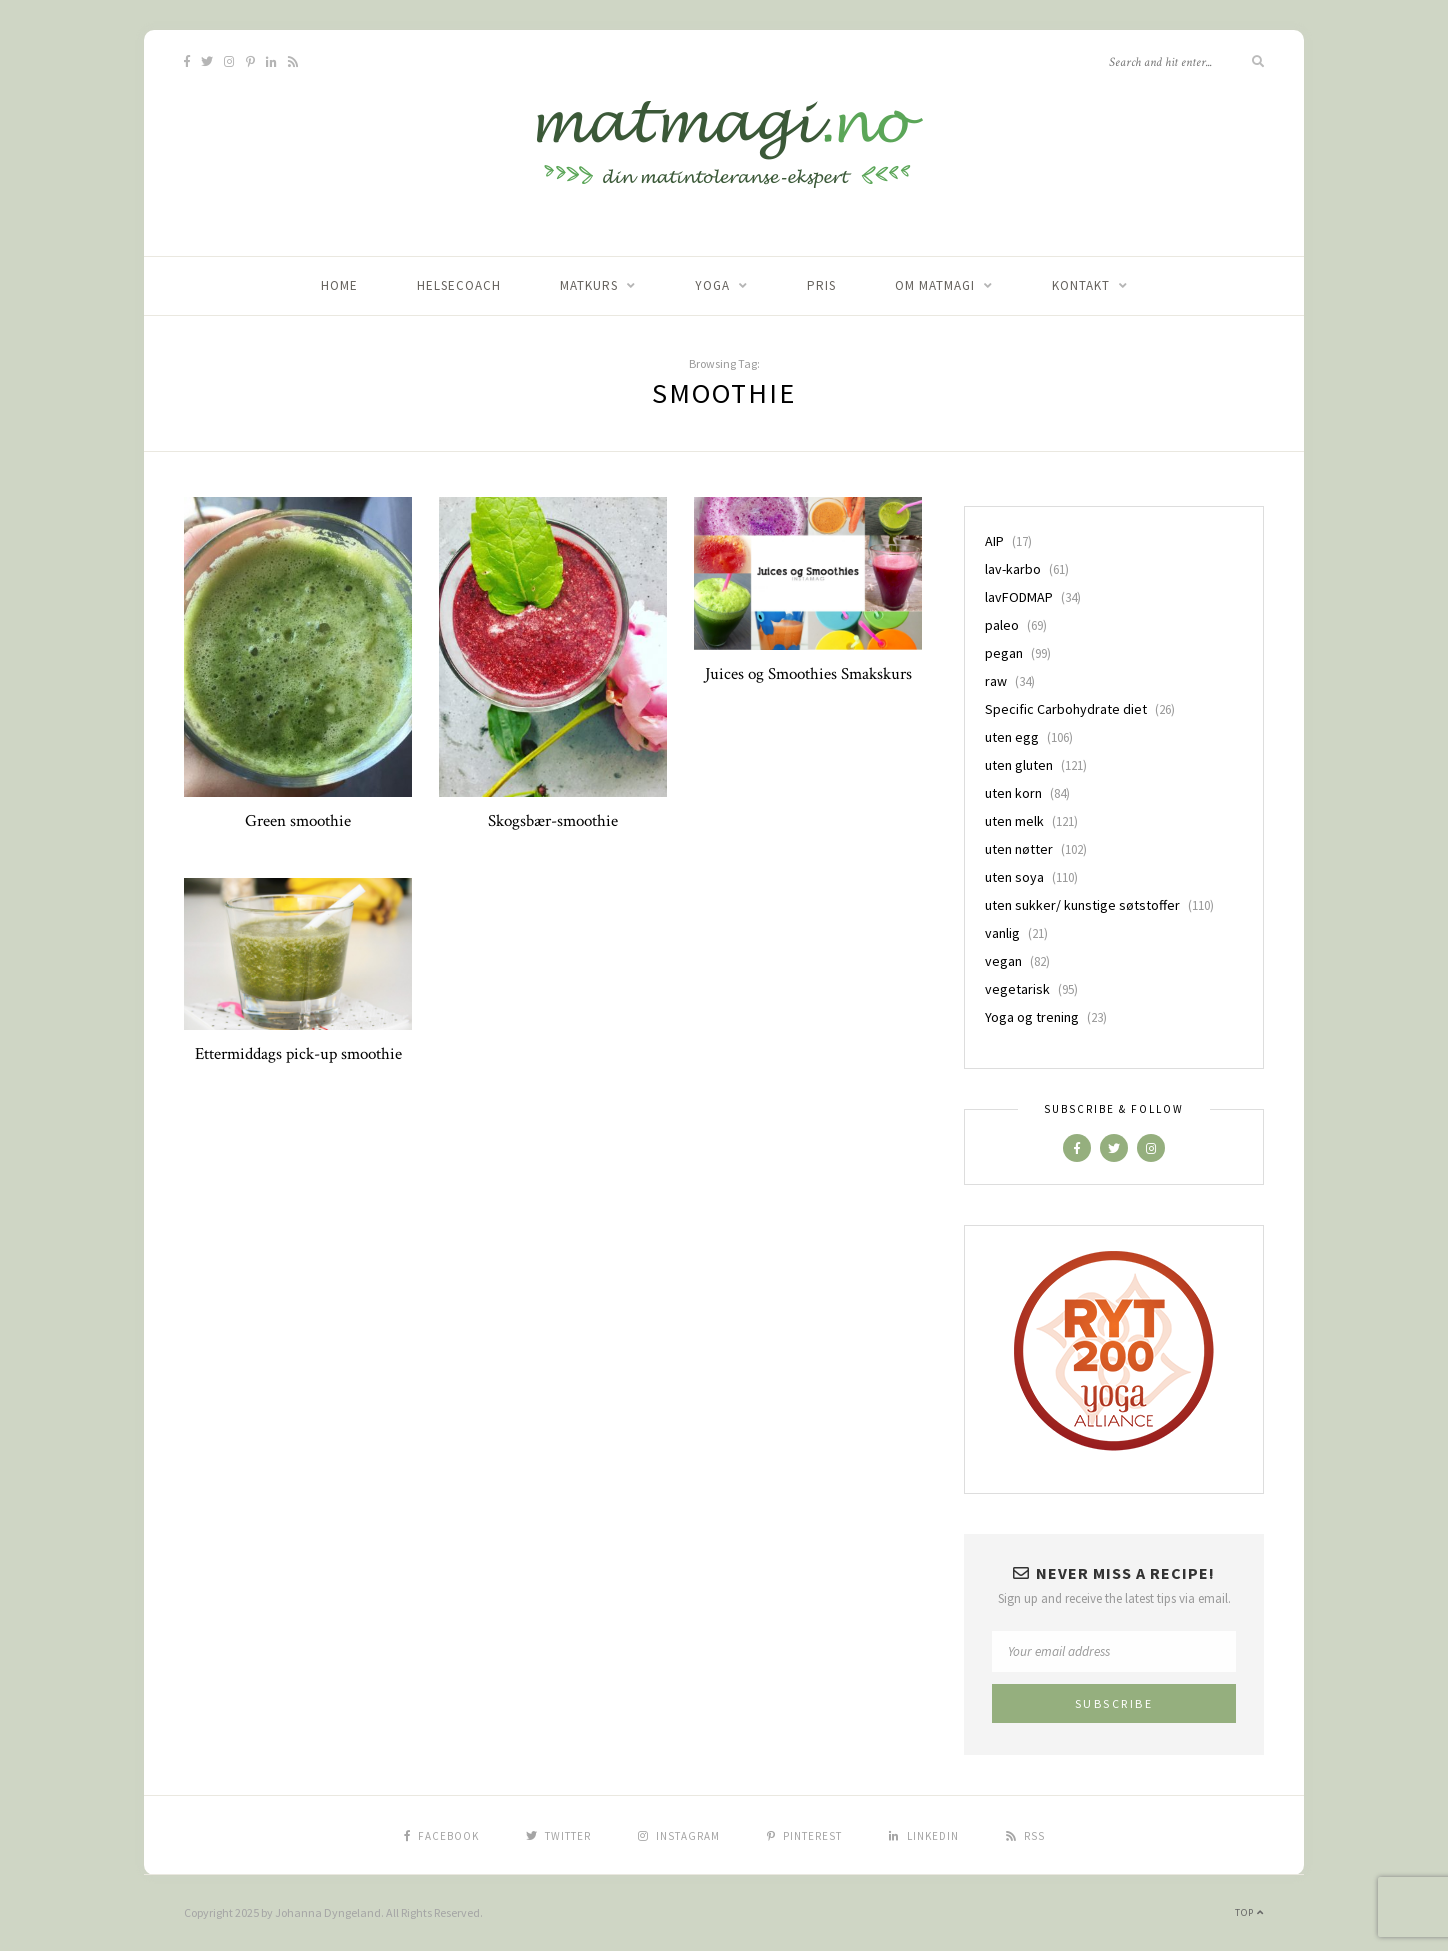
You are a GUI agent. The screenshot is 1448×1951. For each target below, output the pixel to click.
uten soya (1014, 877)
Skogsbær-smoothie (553, 821)
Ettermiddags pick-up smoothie (298, 1054)
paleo (1002, 625)
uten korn (1013, 793)
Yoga (712, 285)
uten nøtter (1019, 849)
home (339, 285)
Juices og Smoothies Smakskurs (808, 674)
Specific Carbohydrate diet (1066, 709)
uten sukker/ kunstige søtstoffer (1082, 905)
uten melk (1014, 821)
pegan (1004, 653)
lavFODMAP (1019, 597)
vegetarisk (1017, 989)
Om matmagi (935, 285)
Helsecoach (459, 285)
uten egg (1012, 737)
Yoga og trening (1032, 1017)
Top (1249, 1912)
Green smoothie (298, 821)
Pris (821, 285)
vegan (1003, 961)
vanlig (1002, 933)
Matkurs (589, 285)
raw (996, 681)
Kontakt (1081, 285)
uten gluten (1019, 765)
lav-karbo (1013, 569)
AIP (994, 541)
